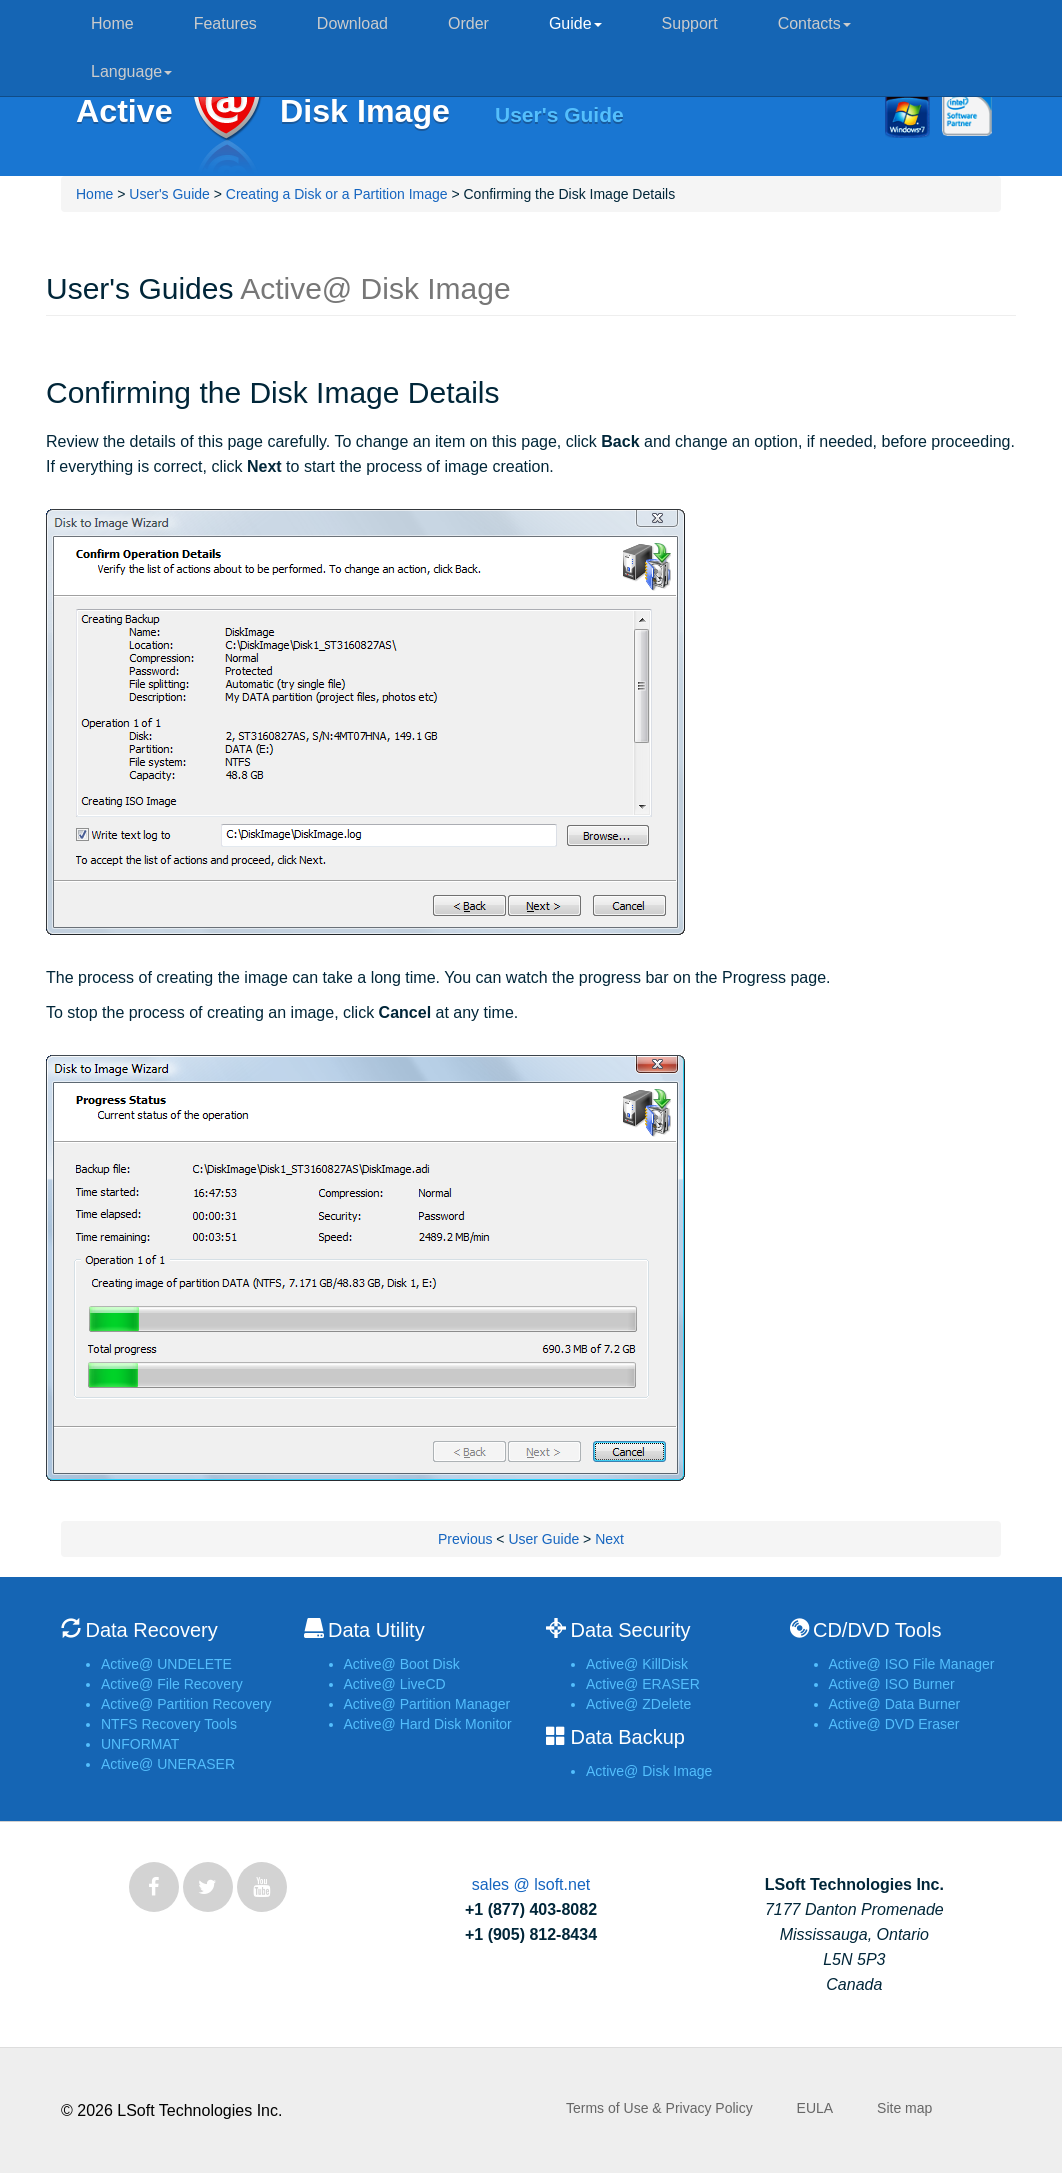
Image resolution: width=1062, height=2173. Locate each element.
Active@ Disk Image (226, 122)
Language (131, 71)
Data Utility (376, 1630)
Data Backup (627, 1737)
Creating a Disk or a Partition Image (337, 194)
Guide (575, 23)
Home (112, 23)
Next (609, 1539)
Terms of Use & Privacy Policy (659, 2108)
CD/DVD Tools (877, 1630)
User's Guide (169, 194)
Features (225, 23)
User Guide (543, 1539)
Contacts (814, 23)
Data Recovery (151, 1630)
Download (352, 23)
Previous (465, 1539)
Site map (904, 2108)
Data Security (630, 1630)
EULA (815, 2108)
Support (690, 23)
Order (468, 23)
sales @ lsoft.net (531, 1884)
